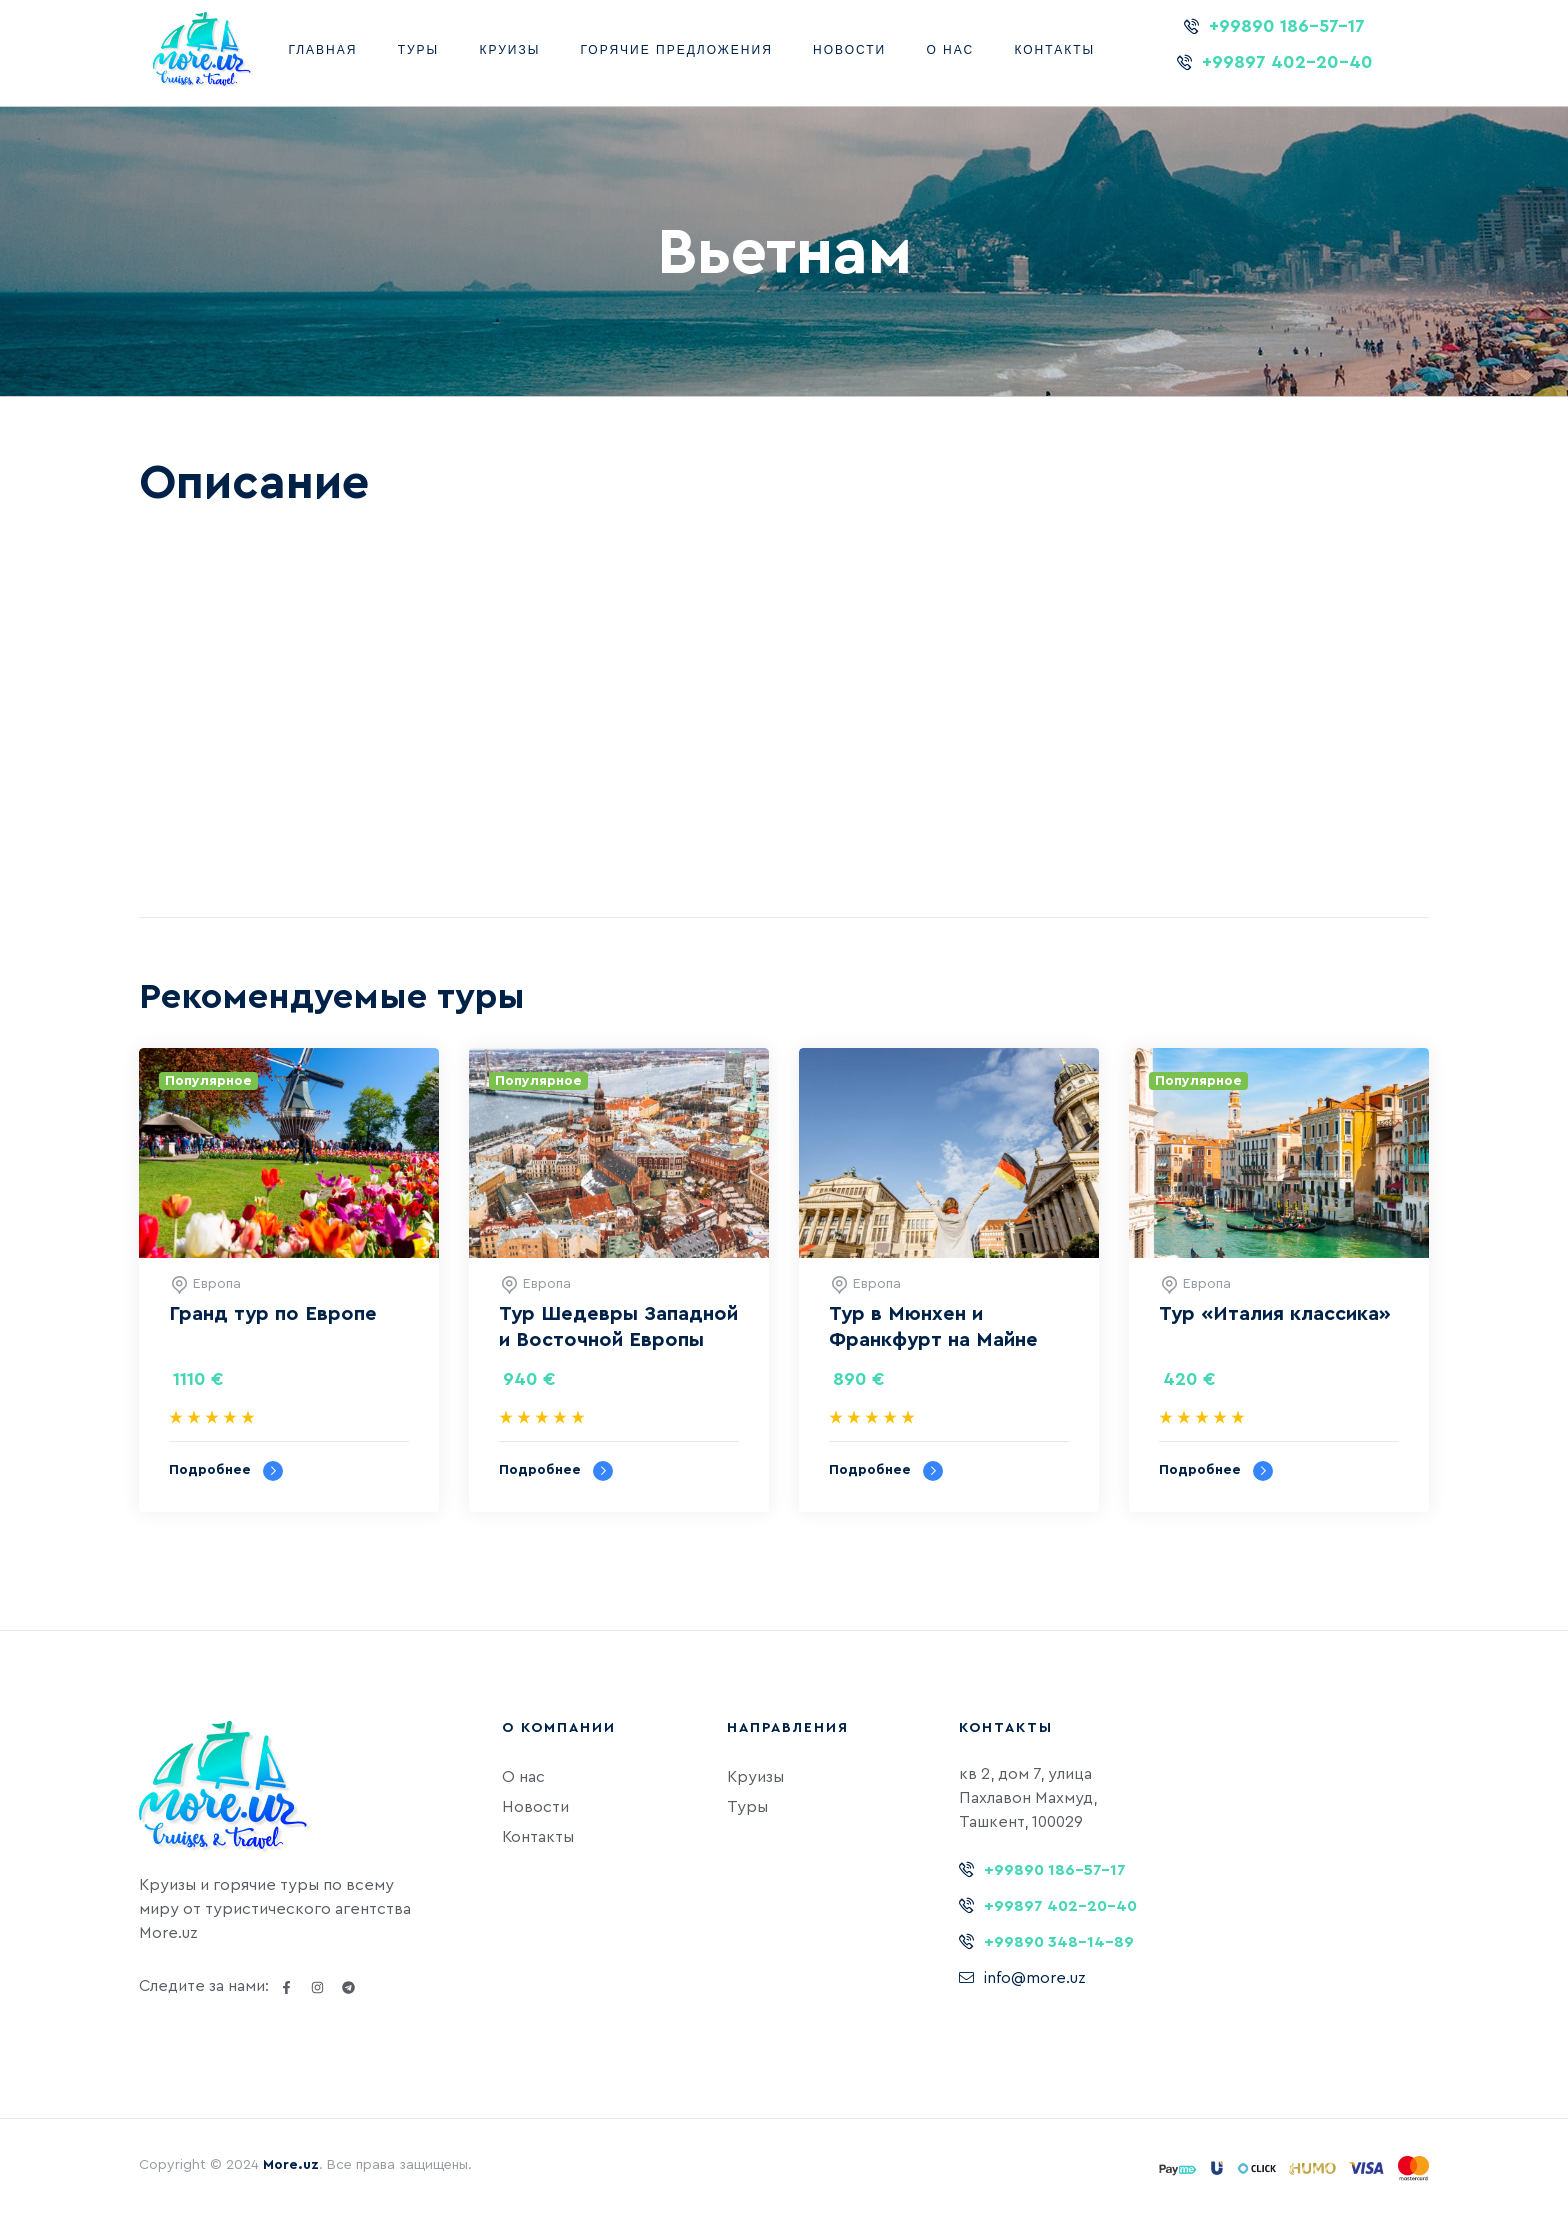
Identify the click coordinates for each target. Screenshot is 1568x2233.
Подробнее (226, 1471)
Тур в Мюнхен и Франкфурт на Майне (933, 1327)
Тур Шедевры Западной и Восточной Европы (618, 1327)
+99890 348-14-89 (1059, 1942)
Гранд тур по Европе (273, 1314)
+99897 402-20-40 (1287, 62)
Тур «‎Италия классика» (1275, 1314)
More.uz (291, 2165)
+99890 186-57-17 (1287, 26)
